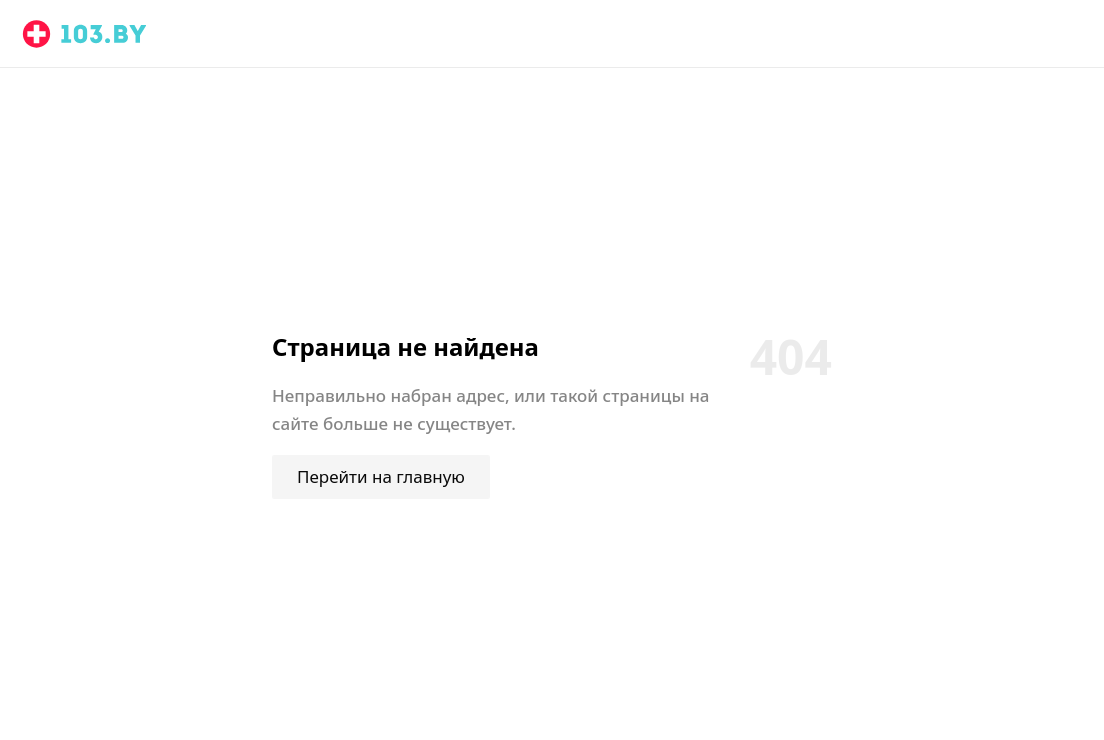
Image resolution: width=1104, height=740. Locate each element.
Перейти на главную (381, 476)
